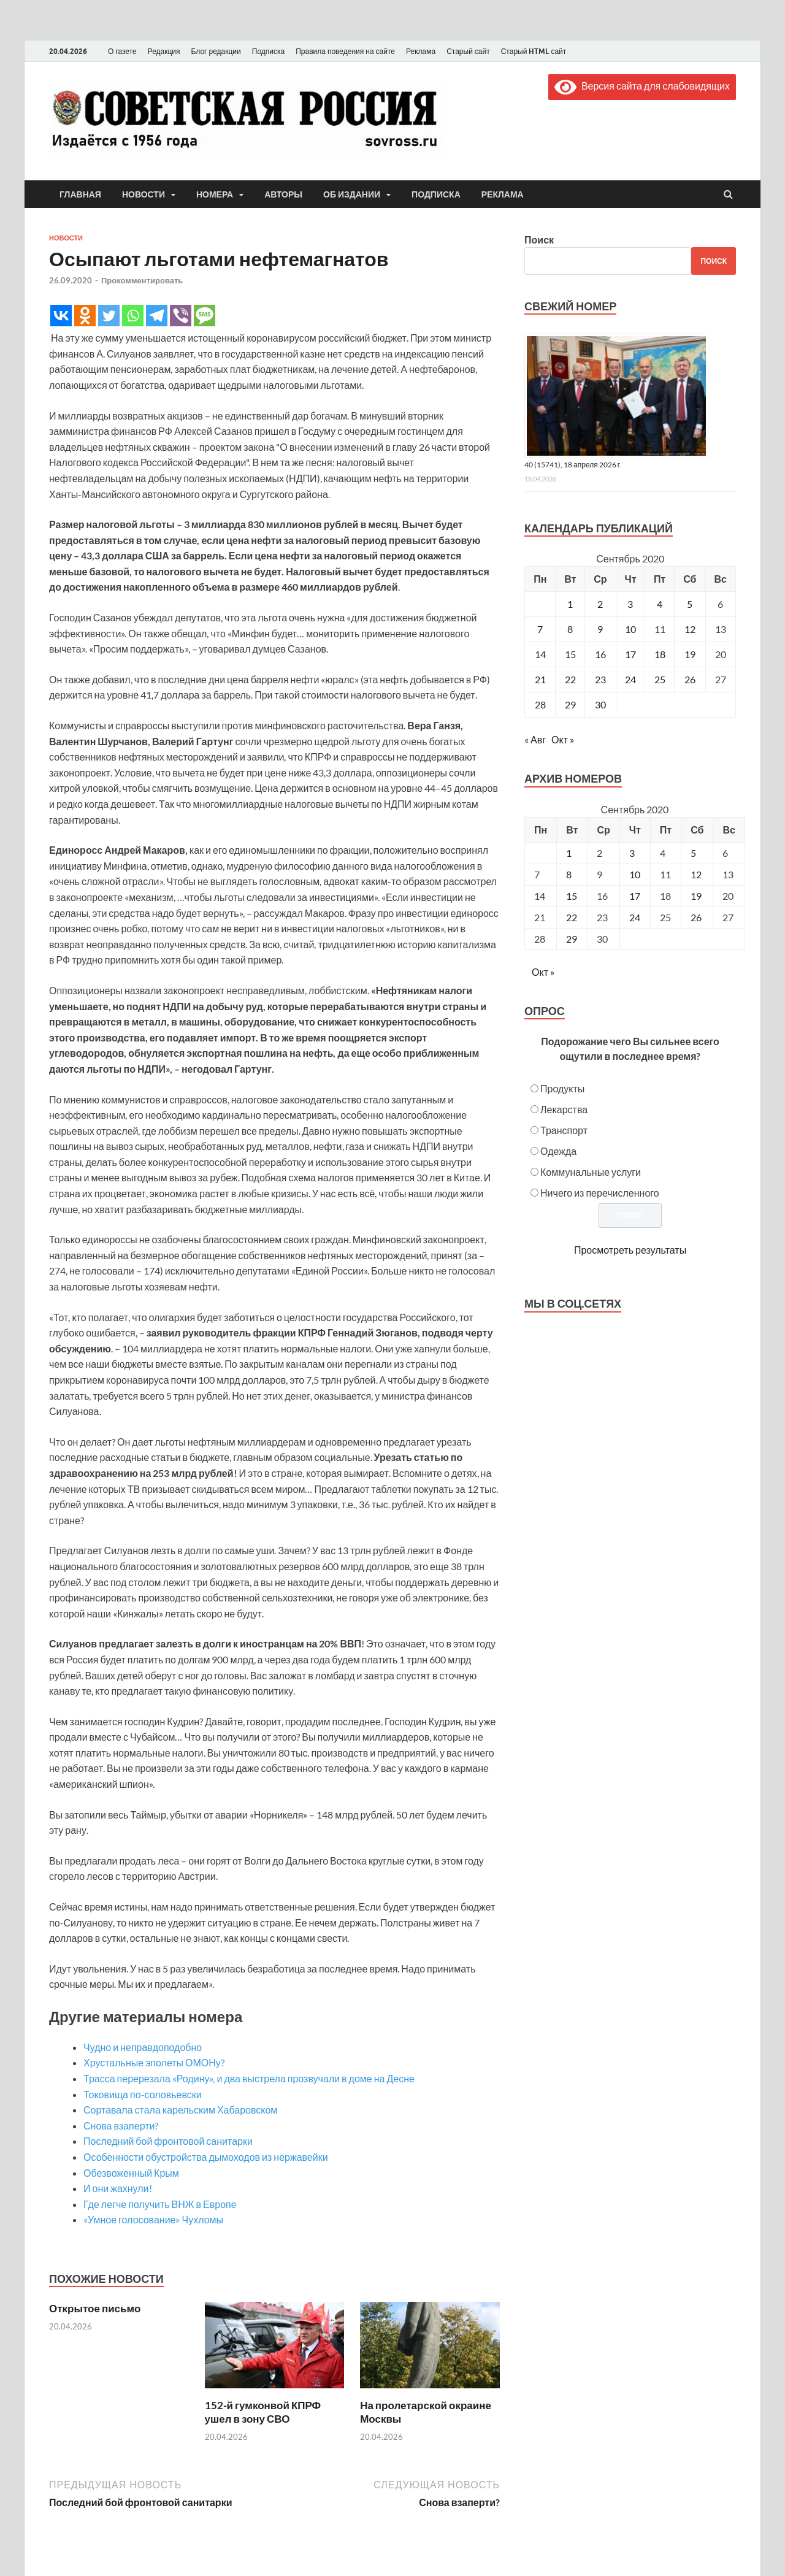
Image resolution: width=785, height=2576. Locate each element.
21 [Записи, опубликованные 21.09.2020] (540, 679)
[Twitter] (109, 315)
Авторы (283, 194)
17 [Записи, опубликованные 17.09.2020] (630, 654)
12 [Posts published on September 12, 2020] (696, 874)
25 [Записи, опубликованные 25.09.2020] (659, 679)
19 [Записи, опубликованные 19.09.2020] (689, 654)
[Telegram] (156, 315)
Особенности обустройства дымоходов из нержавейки (205, 2157)
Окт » (562, 739)
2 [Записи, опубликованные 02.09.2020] (600, 604)
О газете (122, 51)
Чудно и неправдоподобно (142, 2047)
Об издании (351, 194)
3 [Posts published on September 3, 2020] (632, 853)
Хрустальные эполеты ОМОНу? (153, 2062)
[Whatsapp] (133, 315)
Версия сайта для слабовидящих (642, 85)
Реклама (420, 51)
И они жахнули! (117, 2188)
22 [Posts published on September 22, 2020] (571, 917)
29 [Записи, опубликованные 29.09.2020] (570, 704)
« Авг (535, 739)
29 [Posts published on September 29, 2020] (571, 939)
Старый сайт (468, 51)
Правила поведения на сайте (345, 51)
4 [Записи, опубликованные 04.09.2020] (659, 604)
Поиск (539, 239)
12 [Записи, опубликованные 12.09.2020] (689, 629)
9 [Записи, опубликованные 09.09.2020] (600, 629)
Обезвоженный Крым (131, 2173)
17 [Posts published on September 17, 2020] (634, 896)
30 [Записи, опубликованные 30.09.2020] (600, 704)
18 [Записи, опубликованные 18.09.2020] (659, 654)
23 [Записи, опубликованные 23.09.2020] (600, 679)
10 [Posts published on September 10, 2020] (634, 874)
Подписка (268, 51)
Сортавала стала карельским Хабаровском (180, 2109)
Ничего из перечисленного (599, 1192)
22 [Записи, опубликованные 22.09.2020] (570, 679)
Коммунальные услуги (590, 1172)
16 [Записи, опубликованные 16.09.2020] (600, 654)
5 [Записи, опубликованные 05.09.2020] (689, 604)
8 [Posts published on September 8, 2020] (569, 874)
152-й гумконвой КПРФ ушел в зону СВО (263, 2412)
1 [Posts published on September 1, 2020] (569, 853)
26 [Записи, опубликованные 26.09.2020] (689, 679)
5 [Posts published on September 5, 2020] (693, 853)
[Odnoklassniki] (85, 315)
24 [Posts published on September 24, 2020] (634, 917)
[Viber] (180, 315)
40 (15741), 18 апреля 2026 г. (573, 464)
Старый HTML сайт (534, 51)
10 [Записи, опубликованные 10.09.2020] (630, 629)
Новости (143, 194)
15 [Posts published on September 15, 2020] (571, 896)
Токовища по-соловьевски (142, 2094)
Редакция (164, 51)
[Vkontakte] (61, 315)
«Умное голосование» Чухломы (153, 2219)
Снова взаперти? (120, 2125)
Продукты (562, 1088)
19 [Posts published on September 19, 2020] (696, 896)
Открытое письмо (94, 2308)
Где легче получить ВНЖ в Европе (160, 2204)
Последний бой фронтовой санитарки (168, 2141)
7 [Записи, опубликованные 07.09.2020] (540, 629)
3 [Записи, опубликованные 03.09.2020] (630, 604)
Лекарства (564, 1109)
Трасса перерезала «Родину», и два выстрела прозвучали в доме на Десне (249, 2078)
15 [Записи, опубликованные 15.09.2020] (570, 654)
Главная (80, 194)
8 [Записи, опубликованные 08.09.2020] (570, 629)
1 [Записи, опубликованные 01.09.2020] (570, 604)
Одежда (558, 1151)
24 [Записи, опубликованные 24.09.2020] (630, 679)
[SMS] (204, 315)
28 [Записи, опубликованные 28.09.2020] (540, 704)
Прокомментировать (142, 280)
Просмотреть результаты (630, 1249)
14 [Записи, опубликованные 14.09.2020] (540, 654)
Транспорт (564, 1130)
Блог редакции (216, 51)
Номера (214, 194)
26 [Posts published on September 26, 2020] (696, 917)
